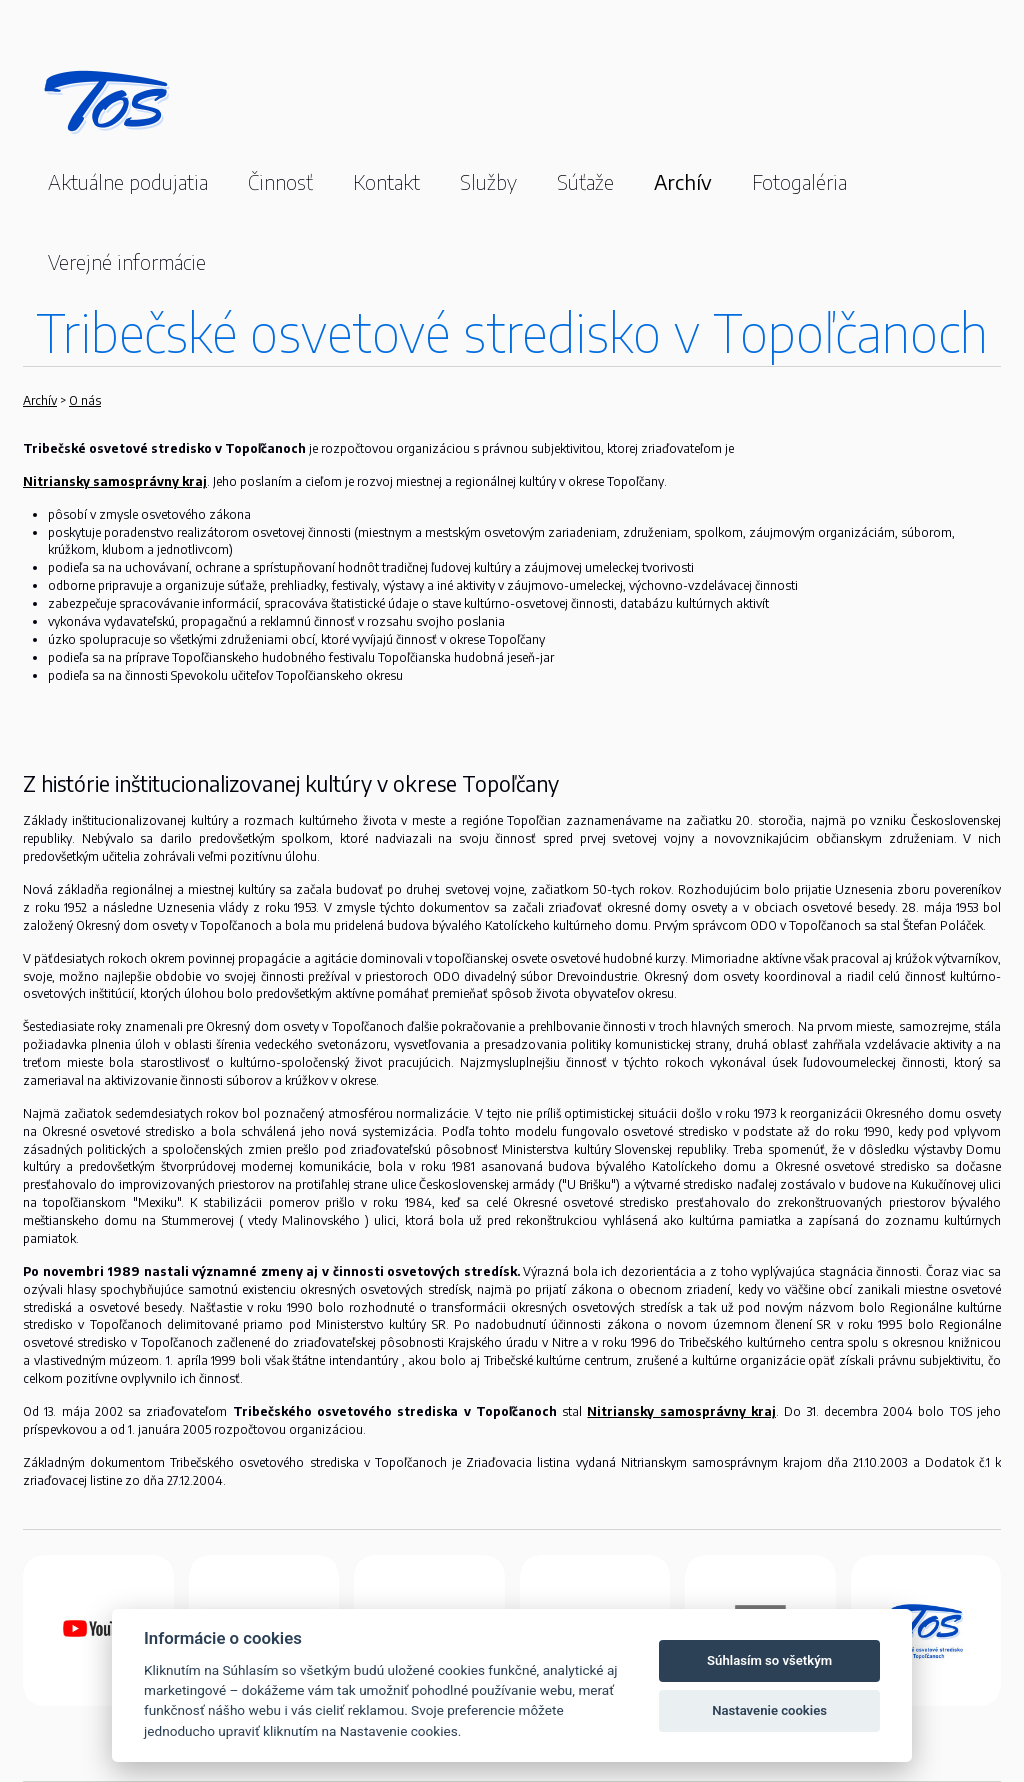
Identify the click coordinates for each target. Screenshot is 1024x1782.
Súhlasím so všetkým (769, 1660)
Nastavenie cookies (769, 1710)
